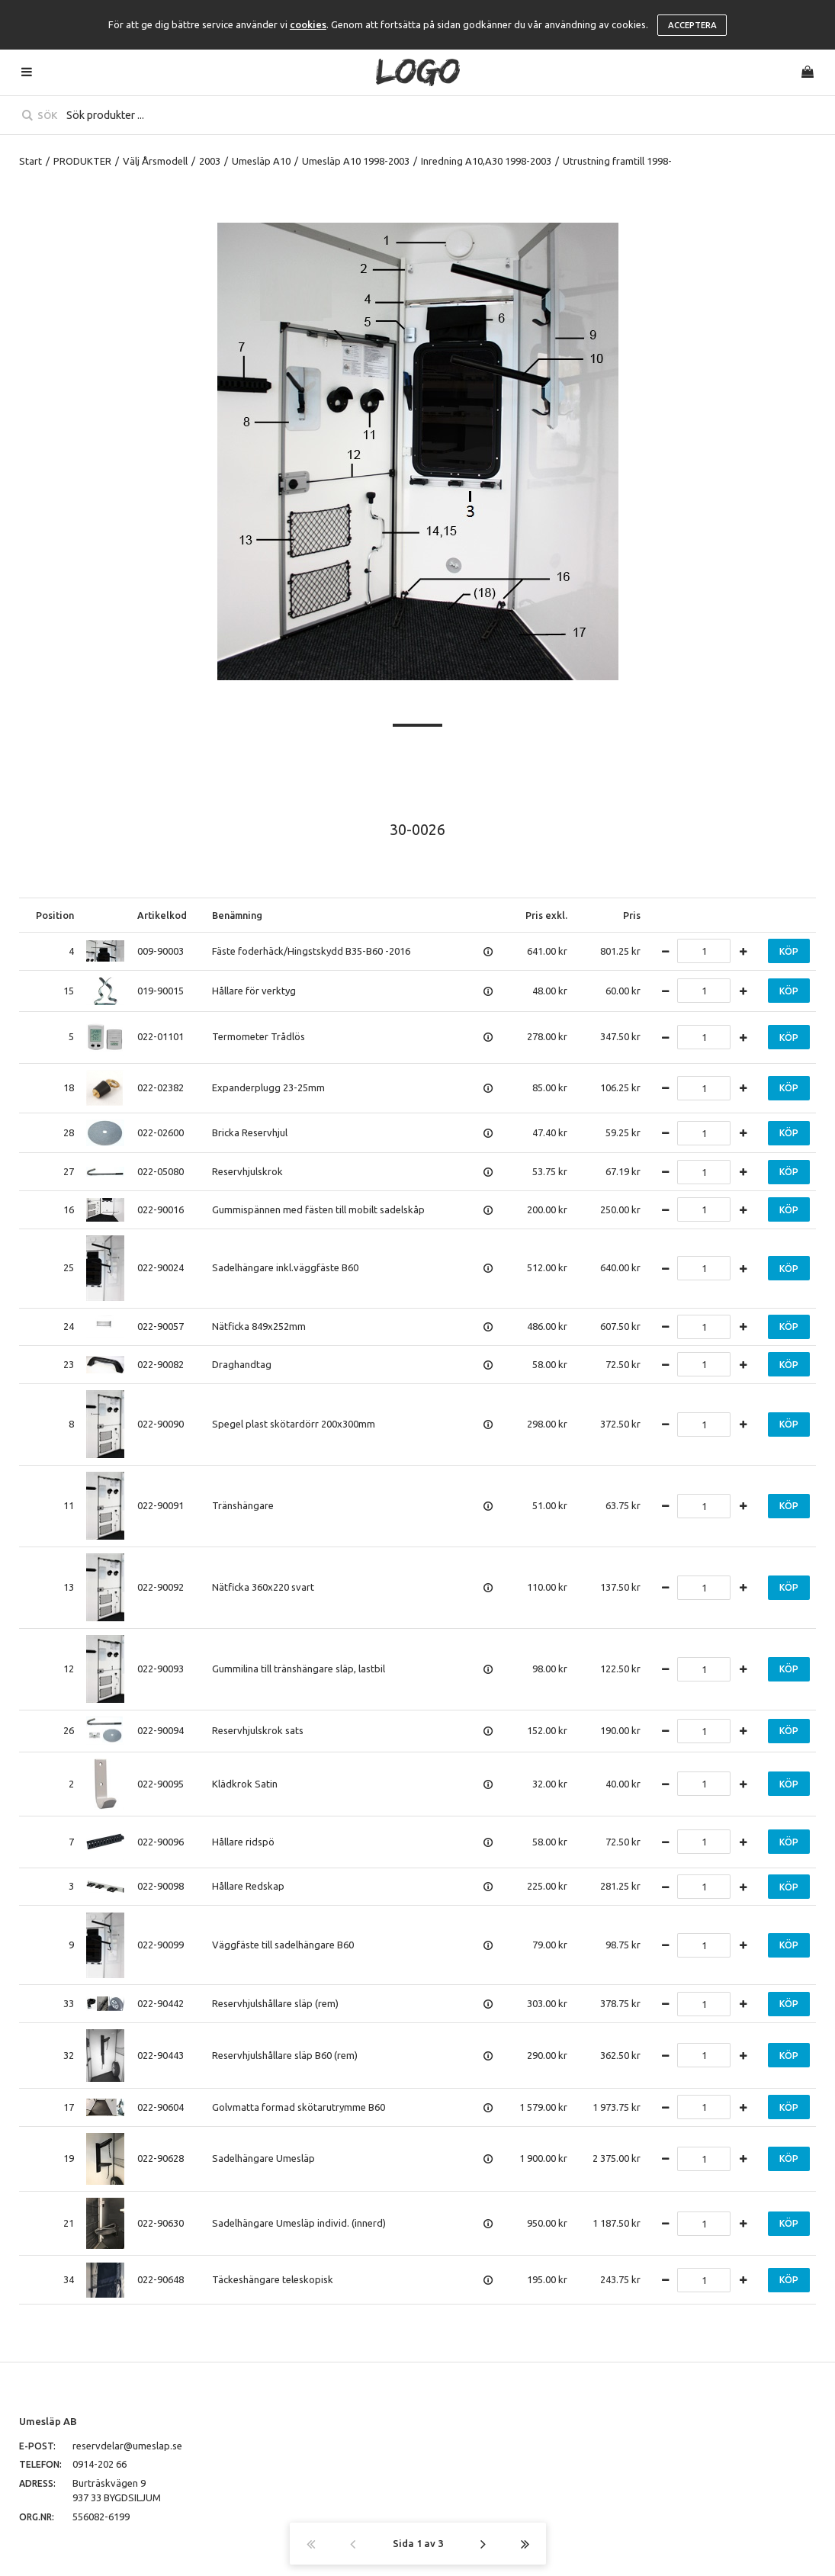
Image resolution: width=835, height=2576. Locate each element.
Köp (788, 951)
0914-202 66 (99, 2464)
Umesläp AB (48, 2421)
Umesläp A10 (261, 161)
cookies (308, 24)
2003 (209, 161)
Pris (632, 915)
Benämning (237, 915)
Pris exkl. (546, 915)
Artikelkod (162, 915)
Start (30, 161)
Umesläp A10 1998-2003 (355, 161)
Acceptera (692, 25)
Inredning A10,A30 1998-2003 (486, 161)
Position (55, 915)
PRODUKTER (82, 161)
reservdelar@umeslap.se (127, 2445)
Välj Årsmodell (155, 161)
